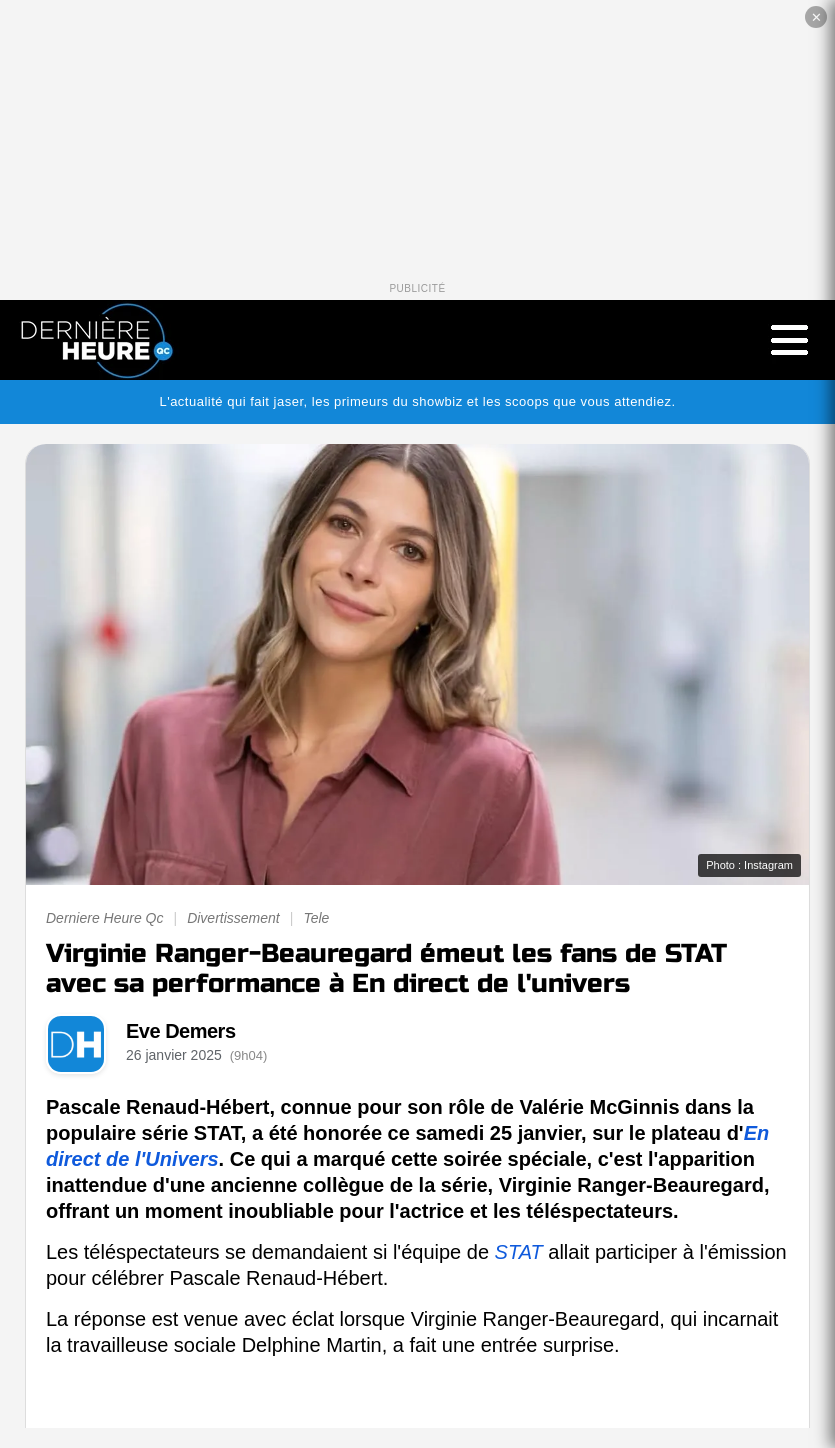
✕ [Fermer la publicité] (816, 17)
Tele (316, 918)
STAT (519, 1252)
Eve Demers (181, 1031)
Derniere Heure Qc (105, 918)
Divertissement (233, 918)
